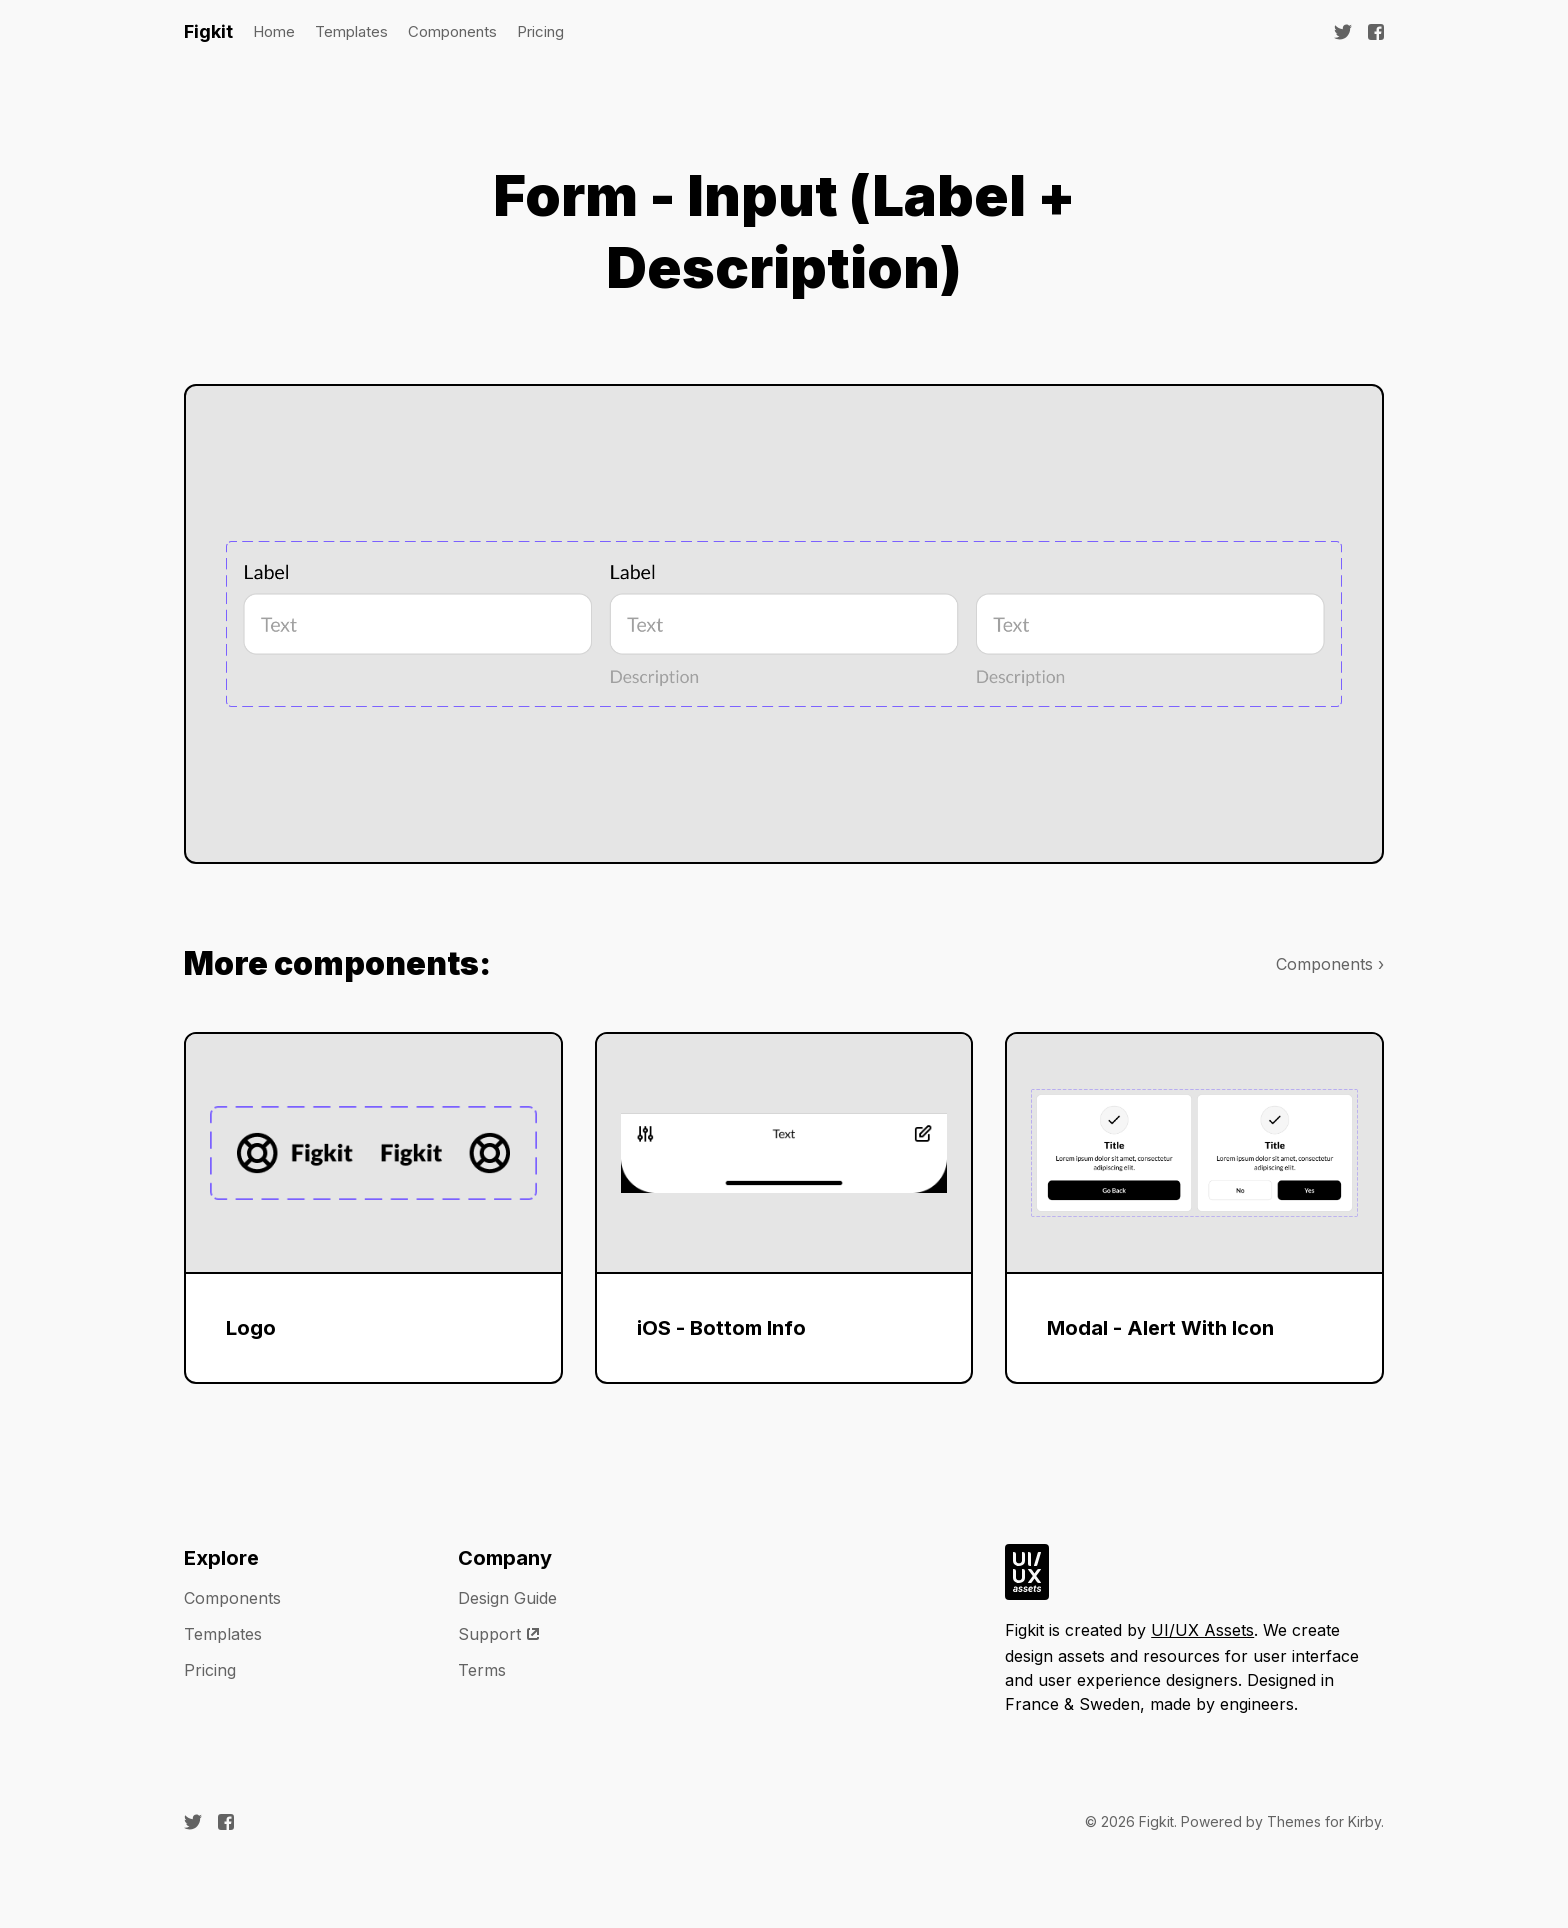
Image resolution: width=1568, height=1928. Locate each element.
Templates (351, 31)
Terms (482, 1670)
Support (499, 1634)
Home (274, 31)
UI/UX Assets (1202, 1630)
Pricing (540, 31)
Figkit (208, 31)
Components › (1330, 964)
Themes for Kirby (1324, 1821)
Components (452, 31)
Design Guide (507, 1598)
